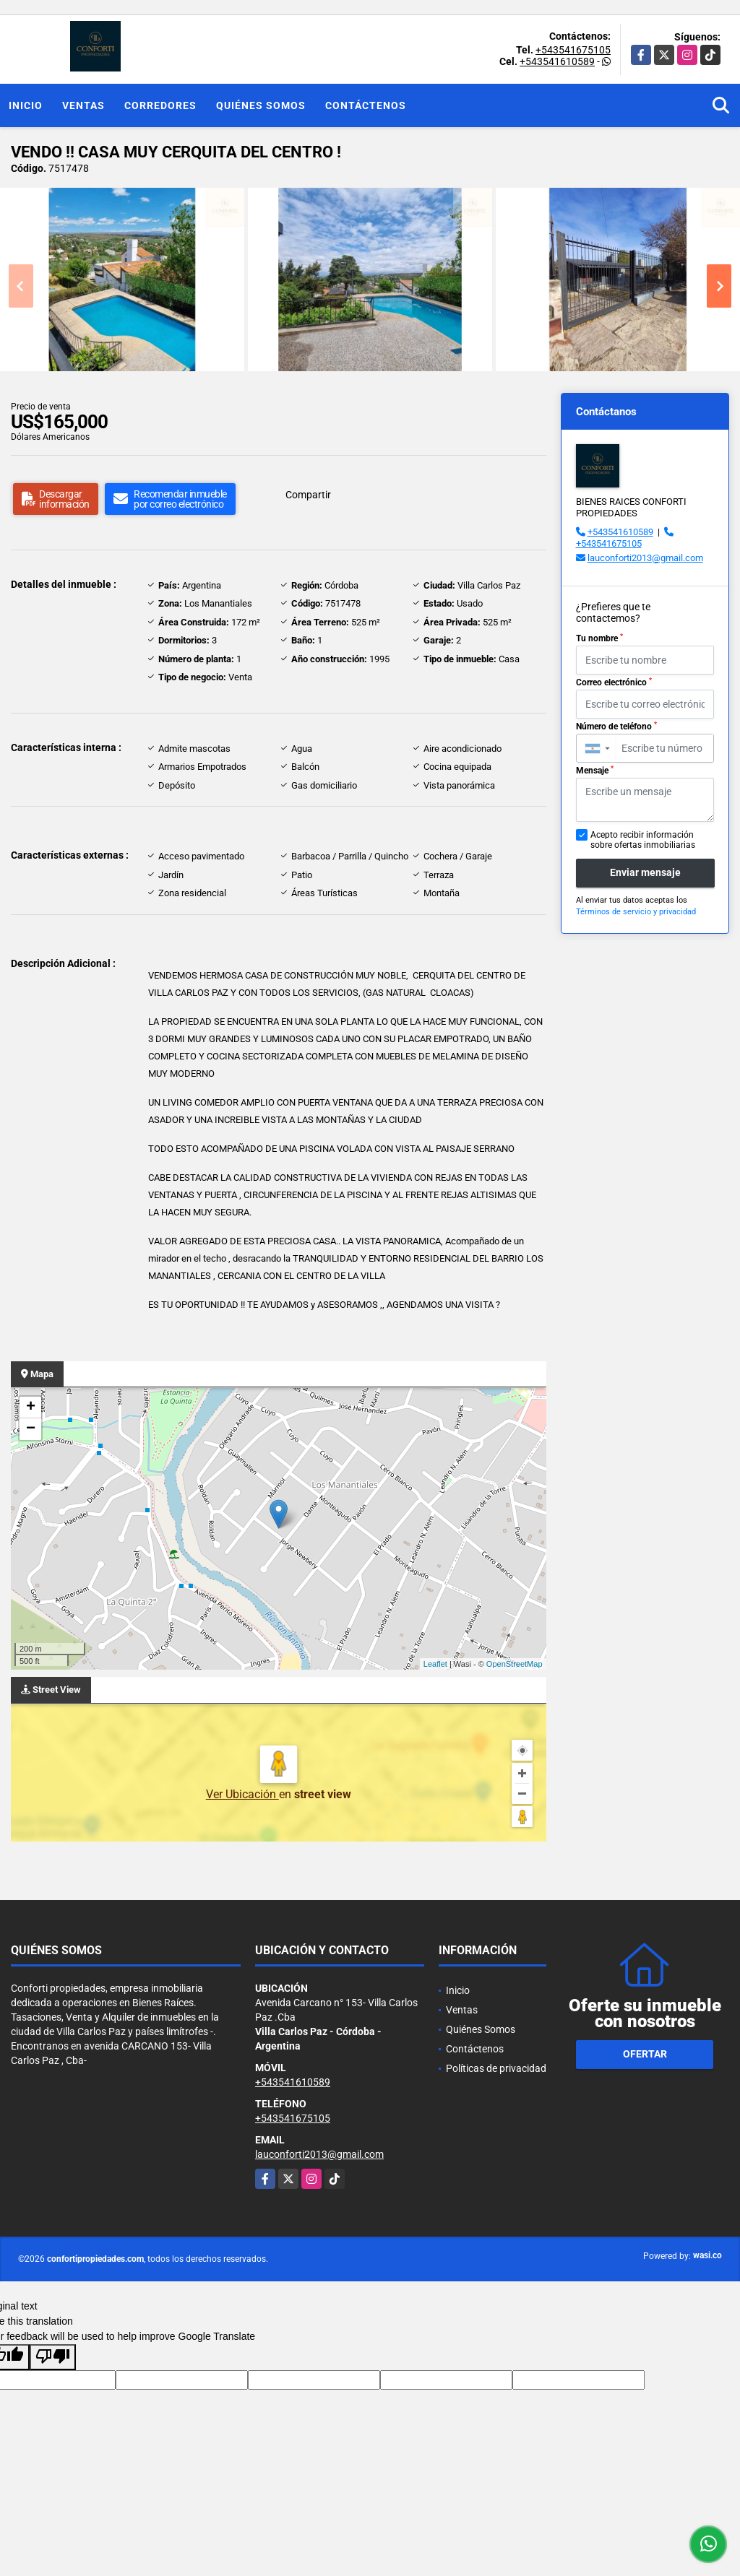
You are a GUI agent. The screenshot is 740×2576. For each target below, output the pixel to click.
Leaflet (435, 1664)
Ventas (83, 105)
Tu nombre (599, 638)
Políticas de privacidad (496, 2068)
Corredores (160, 105)
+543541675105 (573, 50)
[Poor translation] (53, 2357)
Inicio (26, 105)
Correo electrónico (614, 682)
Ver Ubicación (242, 1794)
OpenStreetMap (514, 1664)
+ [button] (30, 1407)
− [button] (30, 1429)
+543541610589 (557, 61)
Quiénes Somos (261, 105)
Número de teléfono (616, 726)
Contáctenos (365, 105)
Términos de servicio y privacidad (636, 911)
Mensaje (595, 770)
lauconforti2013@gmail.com (645, 557)
